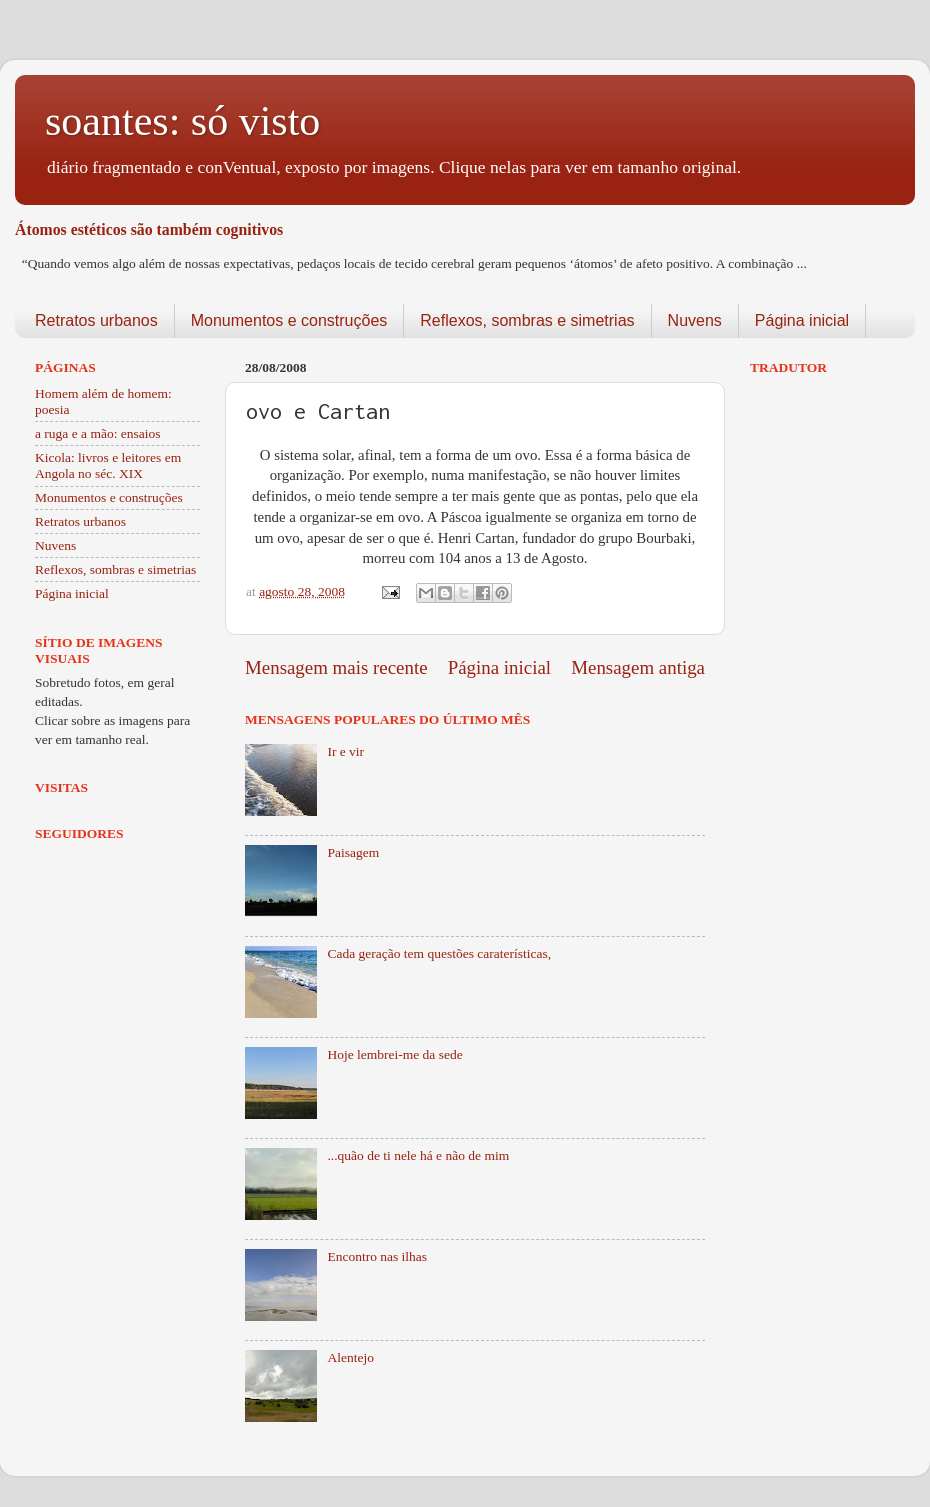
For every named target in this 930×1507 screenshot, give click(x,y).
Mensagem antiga (638, 667)
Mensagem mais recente (336, 667)
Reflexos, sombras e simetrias (527, 320)
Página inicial (802, 320)
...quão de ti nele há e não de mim (418, 1155)
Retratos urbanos (96, 320)
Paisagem (353, 852)
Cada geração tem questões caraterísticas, (439, 953)
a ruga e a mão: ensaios (98, 433)
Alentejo (350, 1357)
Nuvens (695, 320)
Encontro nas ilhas (377, 1256)
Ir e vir (345, 751)
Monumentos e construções (289, 320)
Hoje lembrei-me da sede (394, 1054)
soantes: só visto (182, 121)
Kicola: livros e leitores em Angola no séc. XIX (108, 465)
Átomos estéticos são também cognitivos (149, 229)
